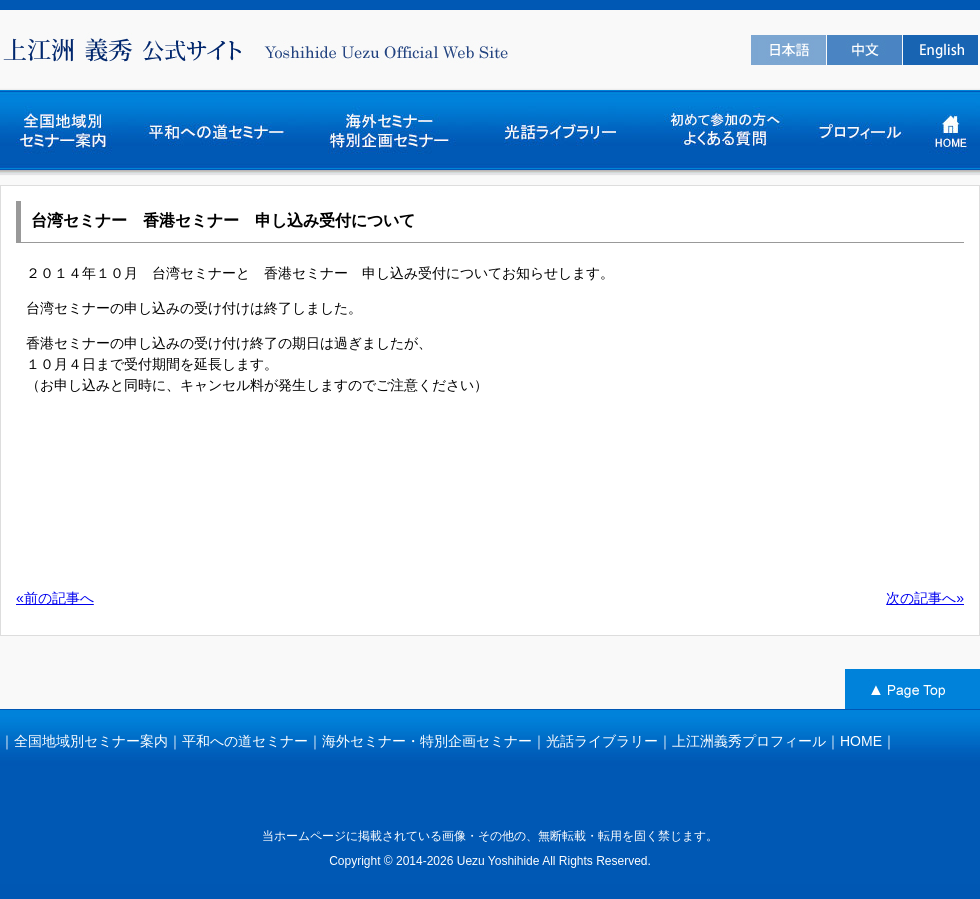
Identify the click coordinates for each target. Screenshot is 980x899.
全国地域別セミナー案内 (91, 741)
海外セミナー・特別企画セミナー (427, 741)
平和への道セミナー (245, 741)
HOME (861, 741)
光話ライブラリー (602, 741)
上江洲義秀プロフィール (749, 741)
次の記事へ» (925, 598)
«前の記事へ (55, 598)
